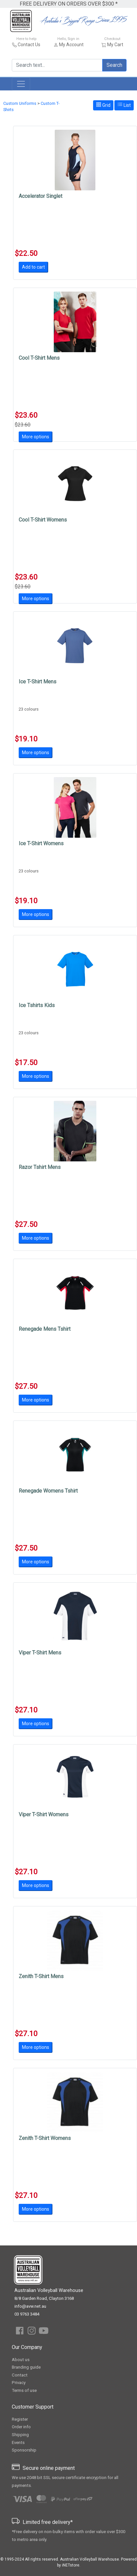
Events (18, 2442)
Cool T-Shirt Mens (39, 358)
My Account (71, 44)
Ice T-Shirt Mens (37, 681)
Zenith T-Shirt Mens (41, 1976)
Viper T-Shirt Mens (40, 1653)
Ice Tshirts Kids (37, 1005)
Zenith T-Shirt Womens (45, 2138)
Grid (103, 104)
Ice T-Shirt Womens (41, 843)
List (124, 104)
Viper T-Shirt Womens (43, 1814)
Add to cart (33, 267)
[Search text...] (57, 65)
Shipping (20, 2434)
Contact (20, 2375)
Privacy (19, 2382)
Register (20, 2419)
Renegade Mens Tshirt (44, 1329)
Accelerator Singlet (40, 196)
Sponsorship (24, 2450)
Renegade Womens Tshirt (48, 1491)
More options (35, 436)
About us (20, 2359)
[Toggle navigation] (21, 83)
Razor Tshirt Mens (40, 1167)
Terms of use (24, 2390)
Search (114, 65)
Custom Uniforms (19, 103)
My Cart (115, 44)
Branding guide (26, 2367)
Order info (21, 2426)
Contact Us (29, 44)
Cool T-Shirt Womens (43, 520)
